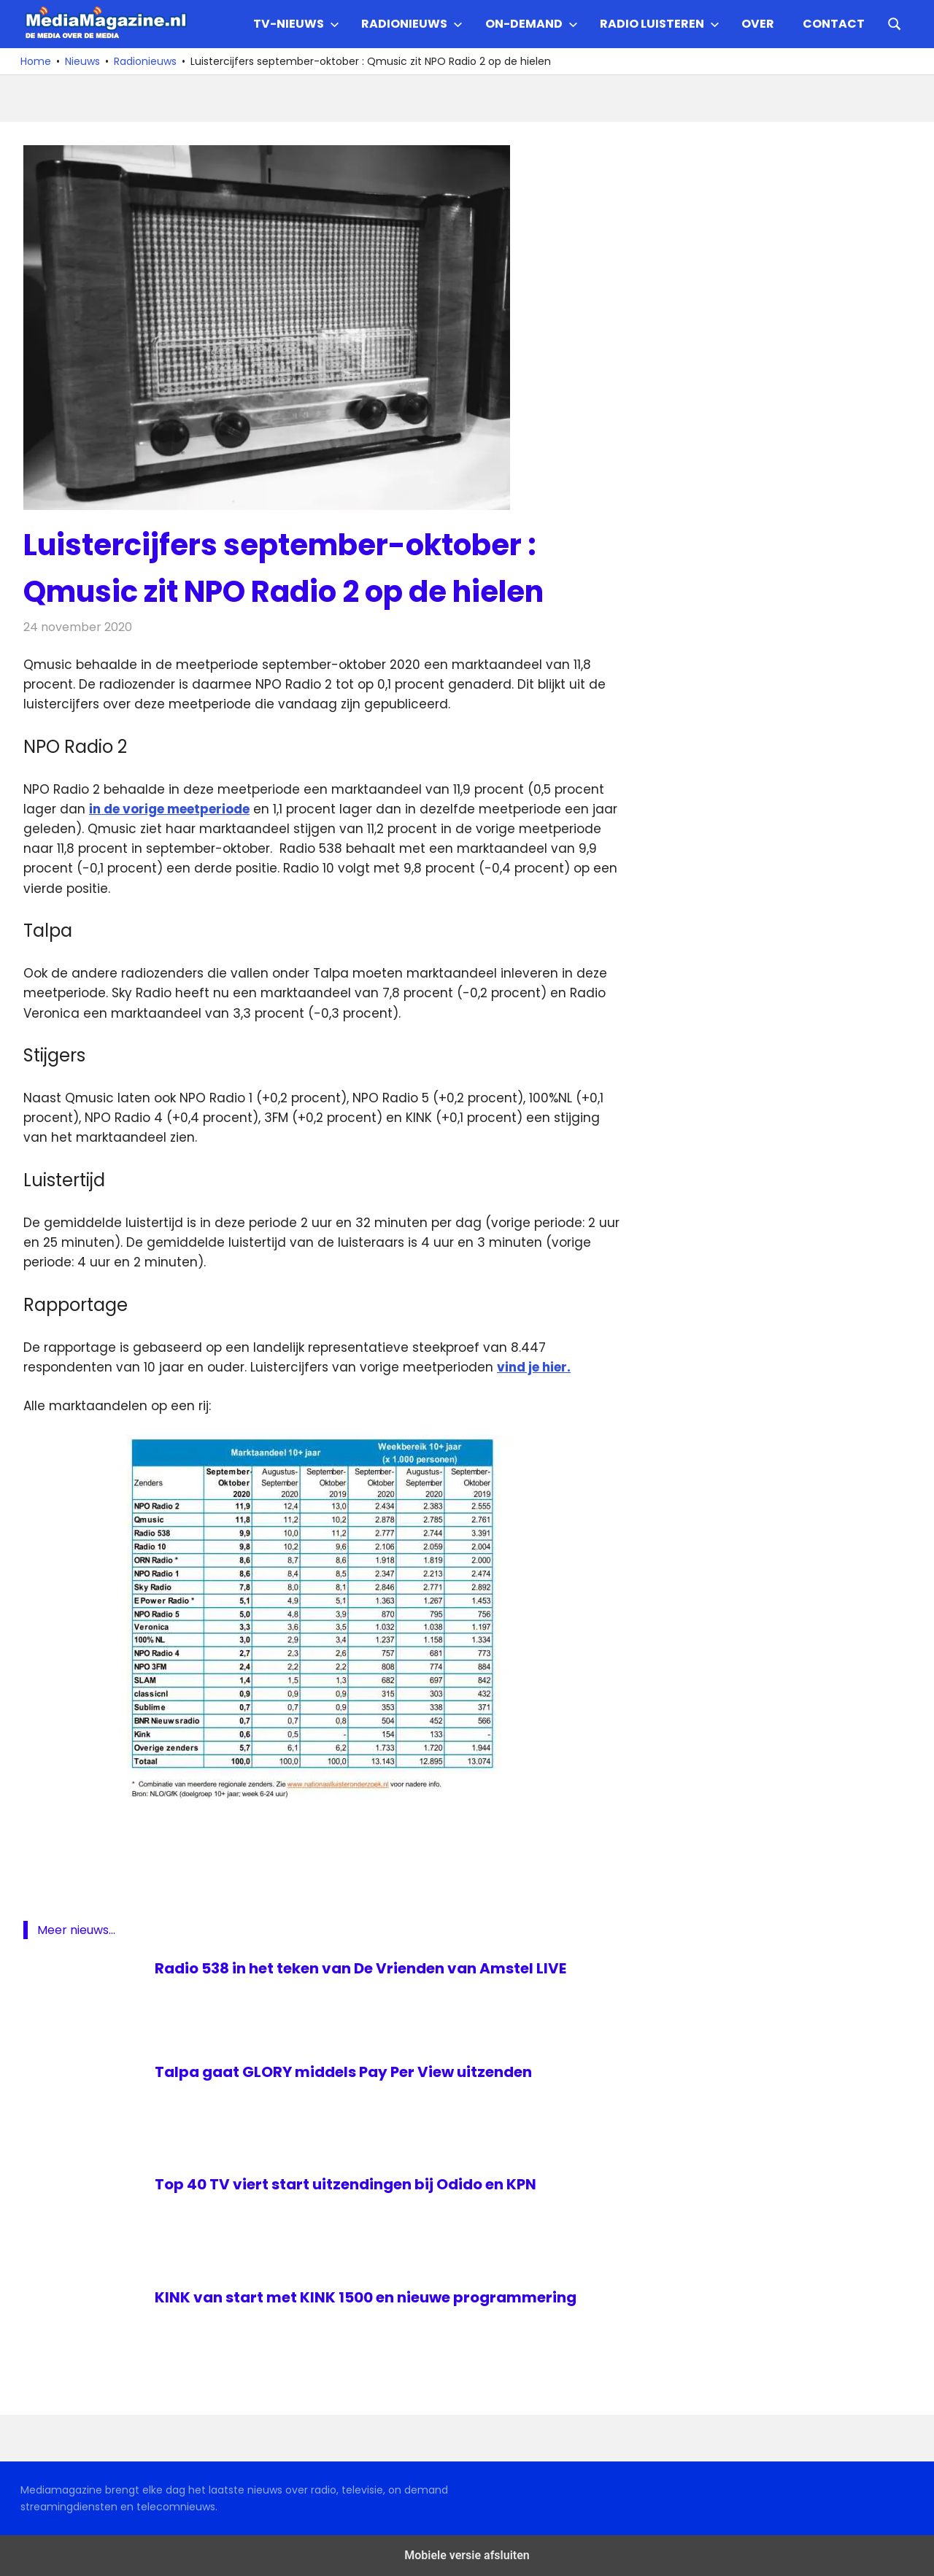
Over (757, 23)
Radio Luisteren (659, 23)
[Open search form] (895, 22)
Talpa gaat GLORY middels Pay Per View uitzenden (343, 2072)
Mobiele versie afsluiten (466, 2555)
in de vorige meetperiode (169, 809)
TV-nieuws (296, 23)
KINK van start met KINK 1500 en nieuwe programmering (365, 2297)
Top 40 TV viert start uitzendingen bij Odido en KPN (345, 2184)
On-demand (531, 23)
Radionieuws (412, 23)
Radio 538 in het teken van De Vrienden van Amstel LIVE (360, 1968)
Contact (834, 23)
